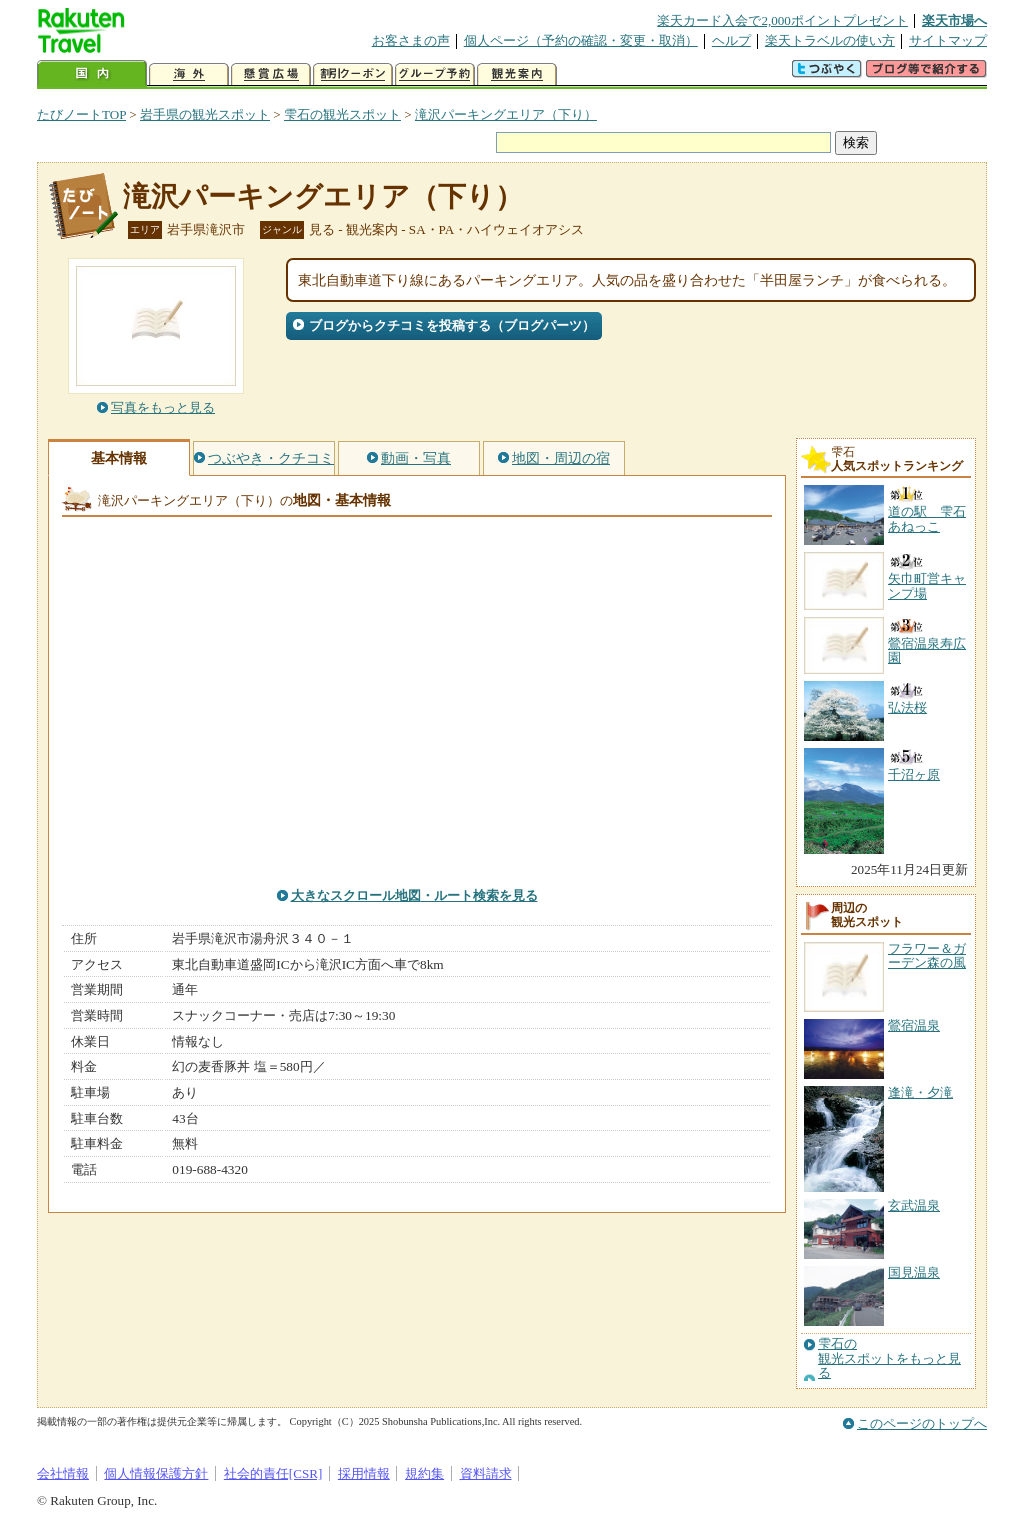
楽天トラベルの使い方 (830, 40)
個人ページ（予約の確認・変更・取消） (581, 40)
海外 (189, 74)
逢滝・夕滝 (920, 1092)
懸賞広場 (271, 74)
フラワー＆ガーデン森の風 (927, 955)
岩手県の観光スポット (205, 114)
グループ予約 (435, 74)
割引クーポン (353, 74)
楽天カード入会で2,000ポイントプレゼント (782, 20)
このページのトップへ (922, 1423)
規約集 (424, 1473)
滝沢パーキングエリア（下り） (506, 114)
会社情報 (63, 1473)
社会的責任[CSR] (273, 1473)
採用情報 (364, 1473)
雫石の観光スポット (342, 114)
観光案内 (517, 74)
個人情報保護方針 (156, 1473)
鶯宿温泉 (914, 1025)
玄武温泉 (914, 1205)
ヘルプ (731, 40)
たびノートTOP (81, 114)
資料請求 (486, 1473)
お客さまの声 (411, 40)
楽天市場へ (954, 20)
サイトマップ (948, 40)
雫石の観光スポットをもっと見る (889, 1358)
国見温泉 (914, 1272)
